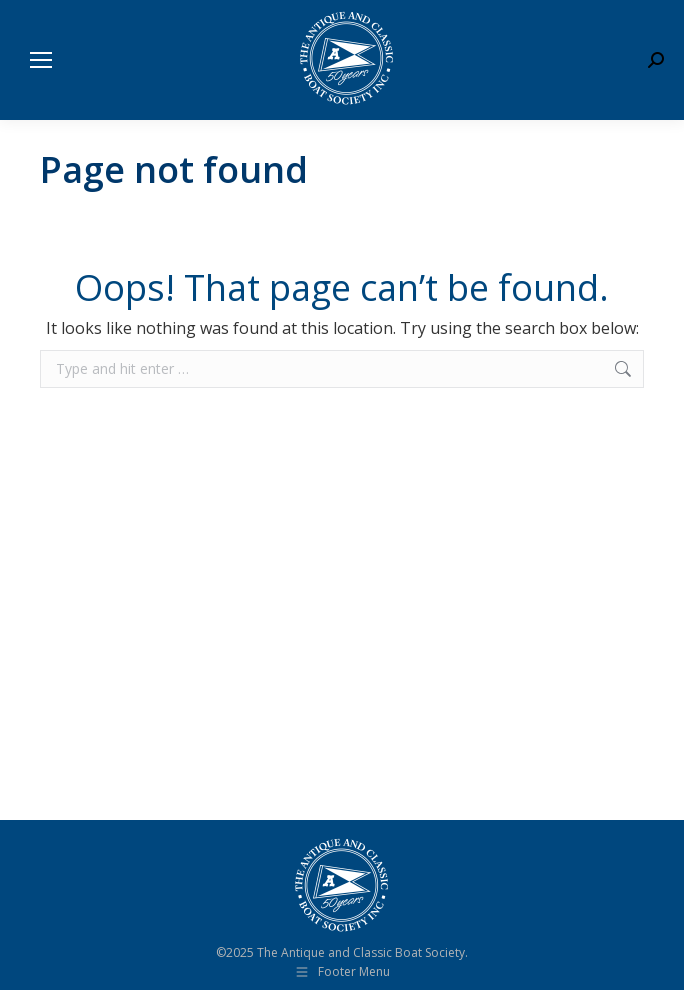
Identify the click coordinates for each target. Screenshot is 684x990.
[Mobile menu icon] (41, 60)
